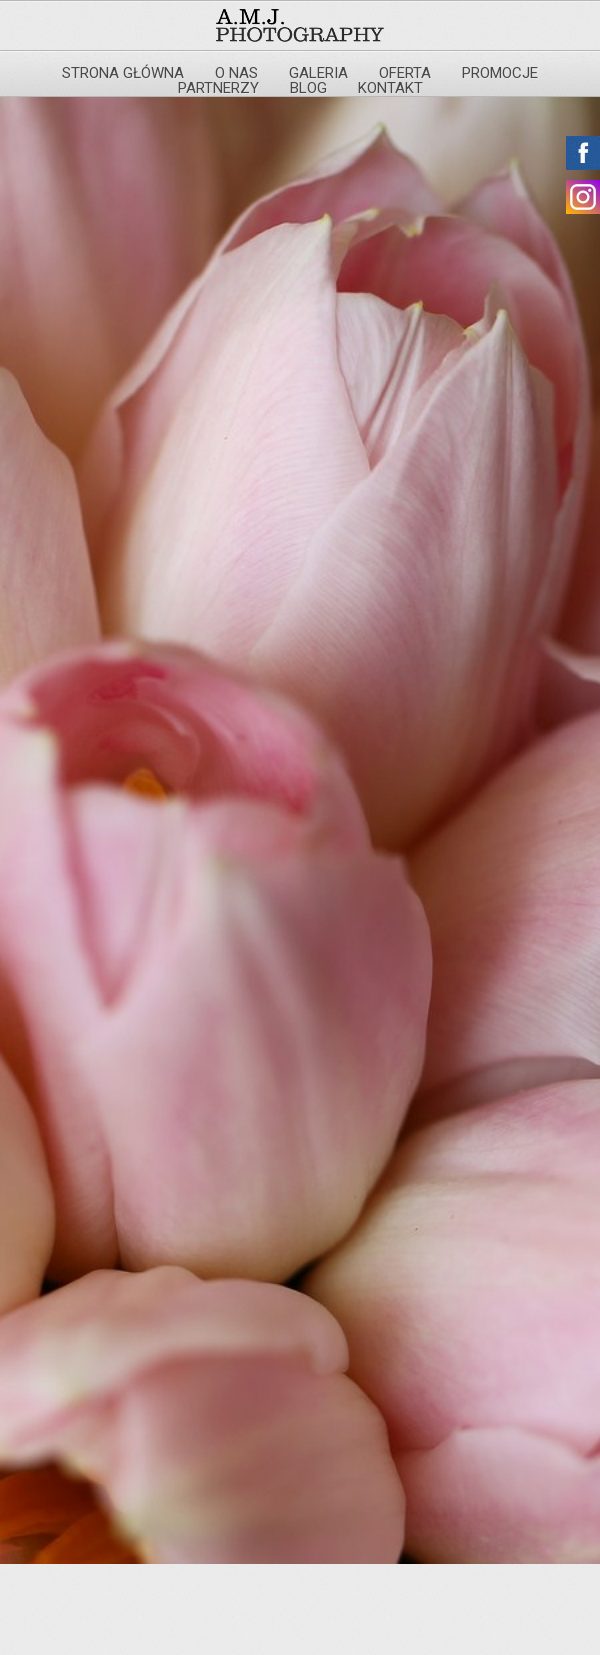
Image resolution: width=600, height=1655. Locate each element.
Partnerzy (218, 88)
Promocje (500, 73)
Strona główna (123, 73)
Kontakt (390, 88)
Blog (308, 88)
